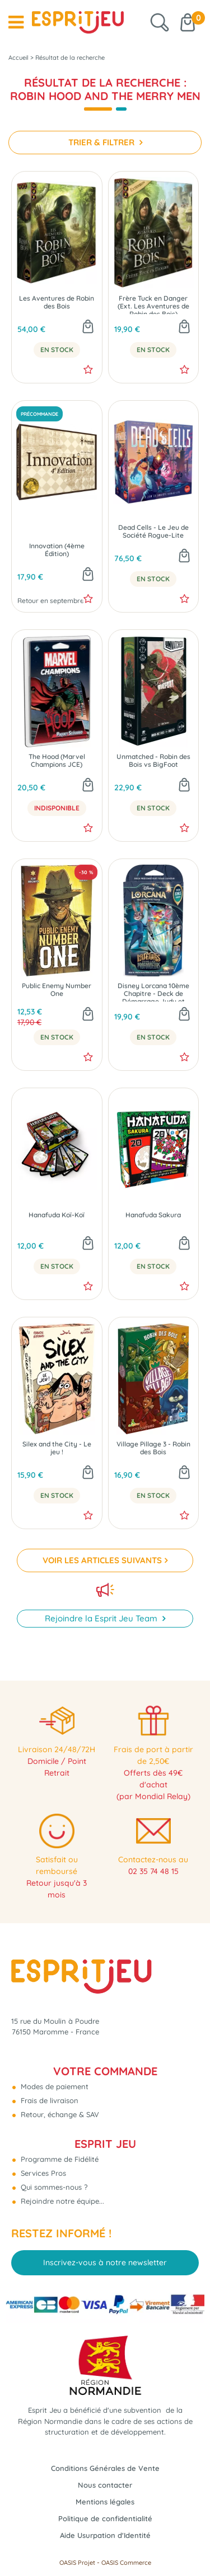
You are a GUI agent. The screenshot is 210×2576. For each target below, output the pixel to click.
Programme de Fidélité (58, 2159)
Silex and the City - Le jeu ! (56, 1448)
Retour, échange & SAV (58, 2114)
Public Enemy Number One (56, 990)
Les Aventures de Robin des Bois (56, 302)
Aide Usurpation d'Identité (105, 2535)
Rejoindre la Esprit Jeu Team (102, 1618)
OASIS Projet (77, 2562)
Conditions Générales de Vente (105, 2468)
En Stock (56, 350)
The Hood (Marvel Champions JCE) (57, 760)
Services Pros (42, 2173)
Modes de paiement (53, 2086)
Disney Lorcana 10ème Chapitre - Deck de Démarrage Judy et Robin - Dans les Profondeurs (153, 992)
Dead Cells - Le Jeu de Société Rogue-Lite (153, 531)
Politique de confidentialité (105, 2518)
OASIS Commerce (126, 2562)
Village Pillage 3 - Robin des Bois (153, 1448)
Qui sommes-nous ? (52, 2187)
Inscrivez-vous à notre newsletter (105, 2262)
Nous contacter (105, 2484)
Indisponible (57, 808)
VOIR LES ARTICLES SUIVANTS (102, 1560)
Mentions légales (105, 2501)
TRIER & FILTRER (102, 142)
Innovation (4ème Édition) (57, 550)
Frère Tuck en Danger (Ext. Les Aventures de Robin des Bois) (153, 304)
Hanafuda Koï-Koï (57, 1215)
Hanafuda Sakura (153, 1215)
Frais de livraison (48, 2100)
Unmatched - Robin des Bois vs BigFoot (153, 760)
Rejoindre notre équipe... (61, 2201)
